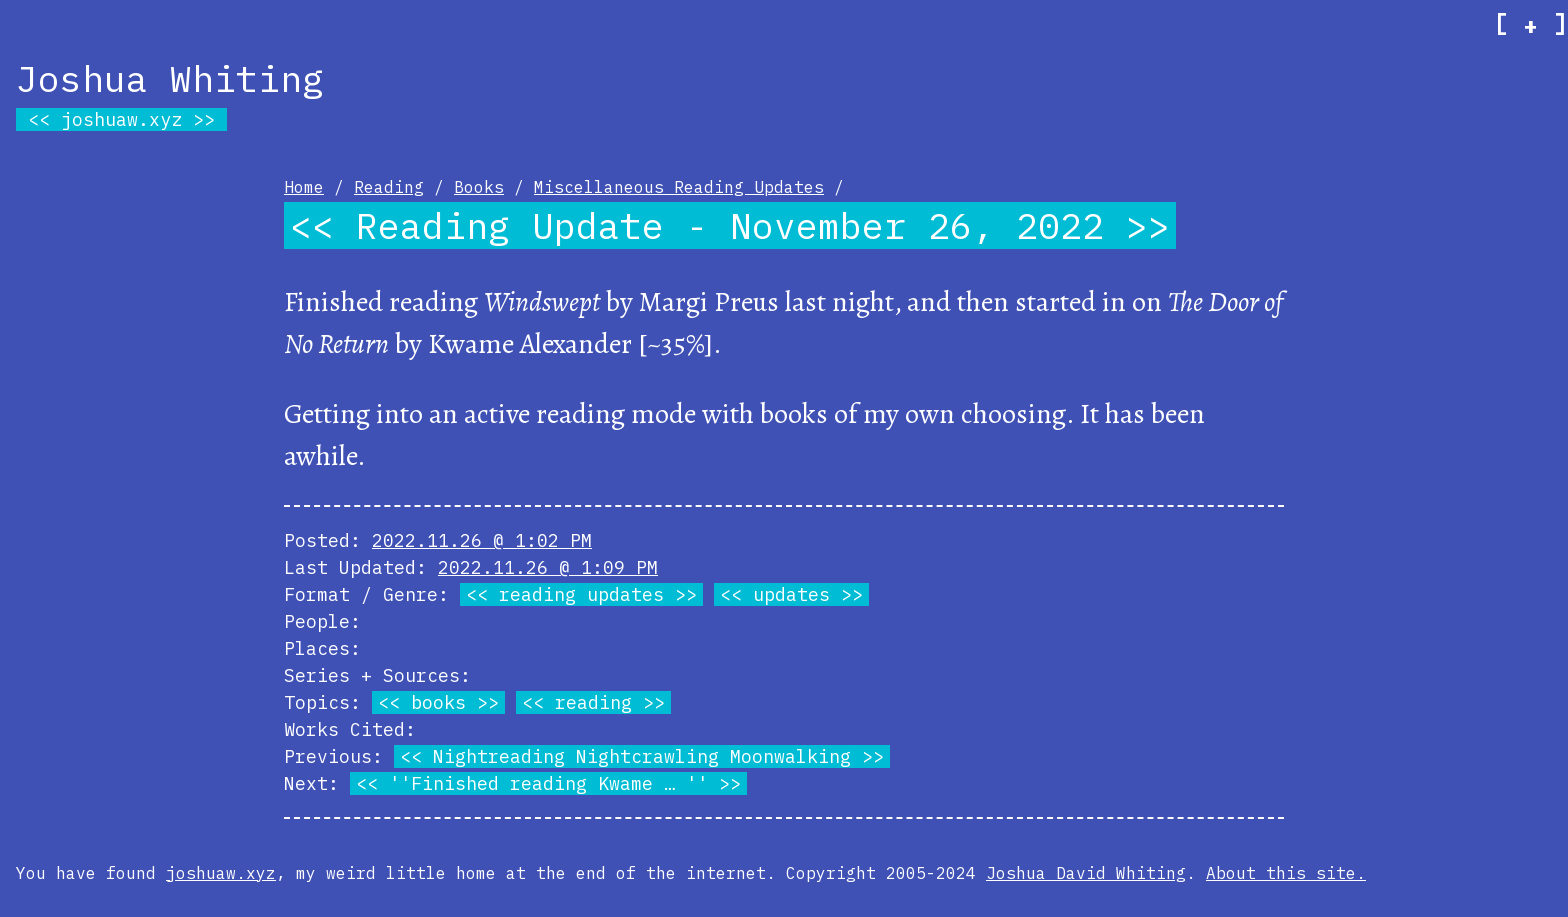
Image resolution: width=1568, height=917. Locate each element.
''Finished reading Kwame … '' (548, 783)
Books (479, 187)
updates (791, 594)
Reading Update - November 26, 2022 (730, 225)
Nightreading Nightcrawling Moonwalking (642, 756)
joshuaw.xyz (121, 119)
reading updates (581, 594)
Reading (389, 187)
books (438, 702)
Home (304, 187)
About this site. (1286, 873)
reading (593, 702)
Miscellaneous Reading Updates (679, 187)
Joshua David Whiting (1086, 873)
